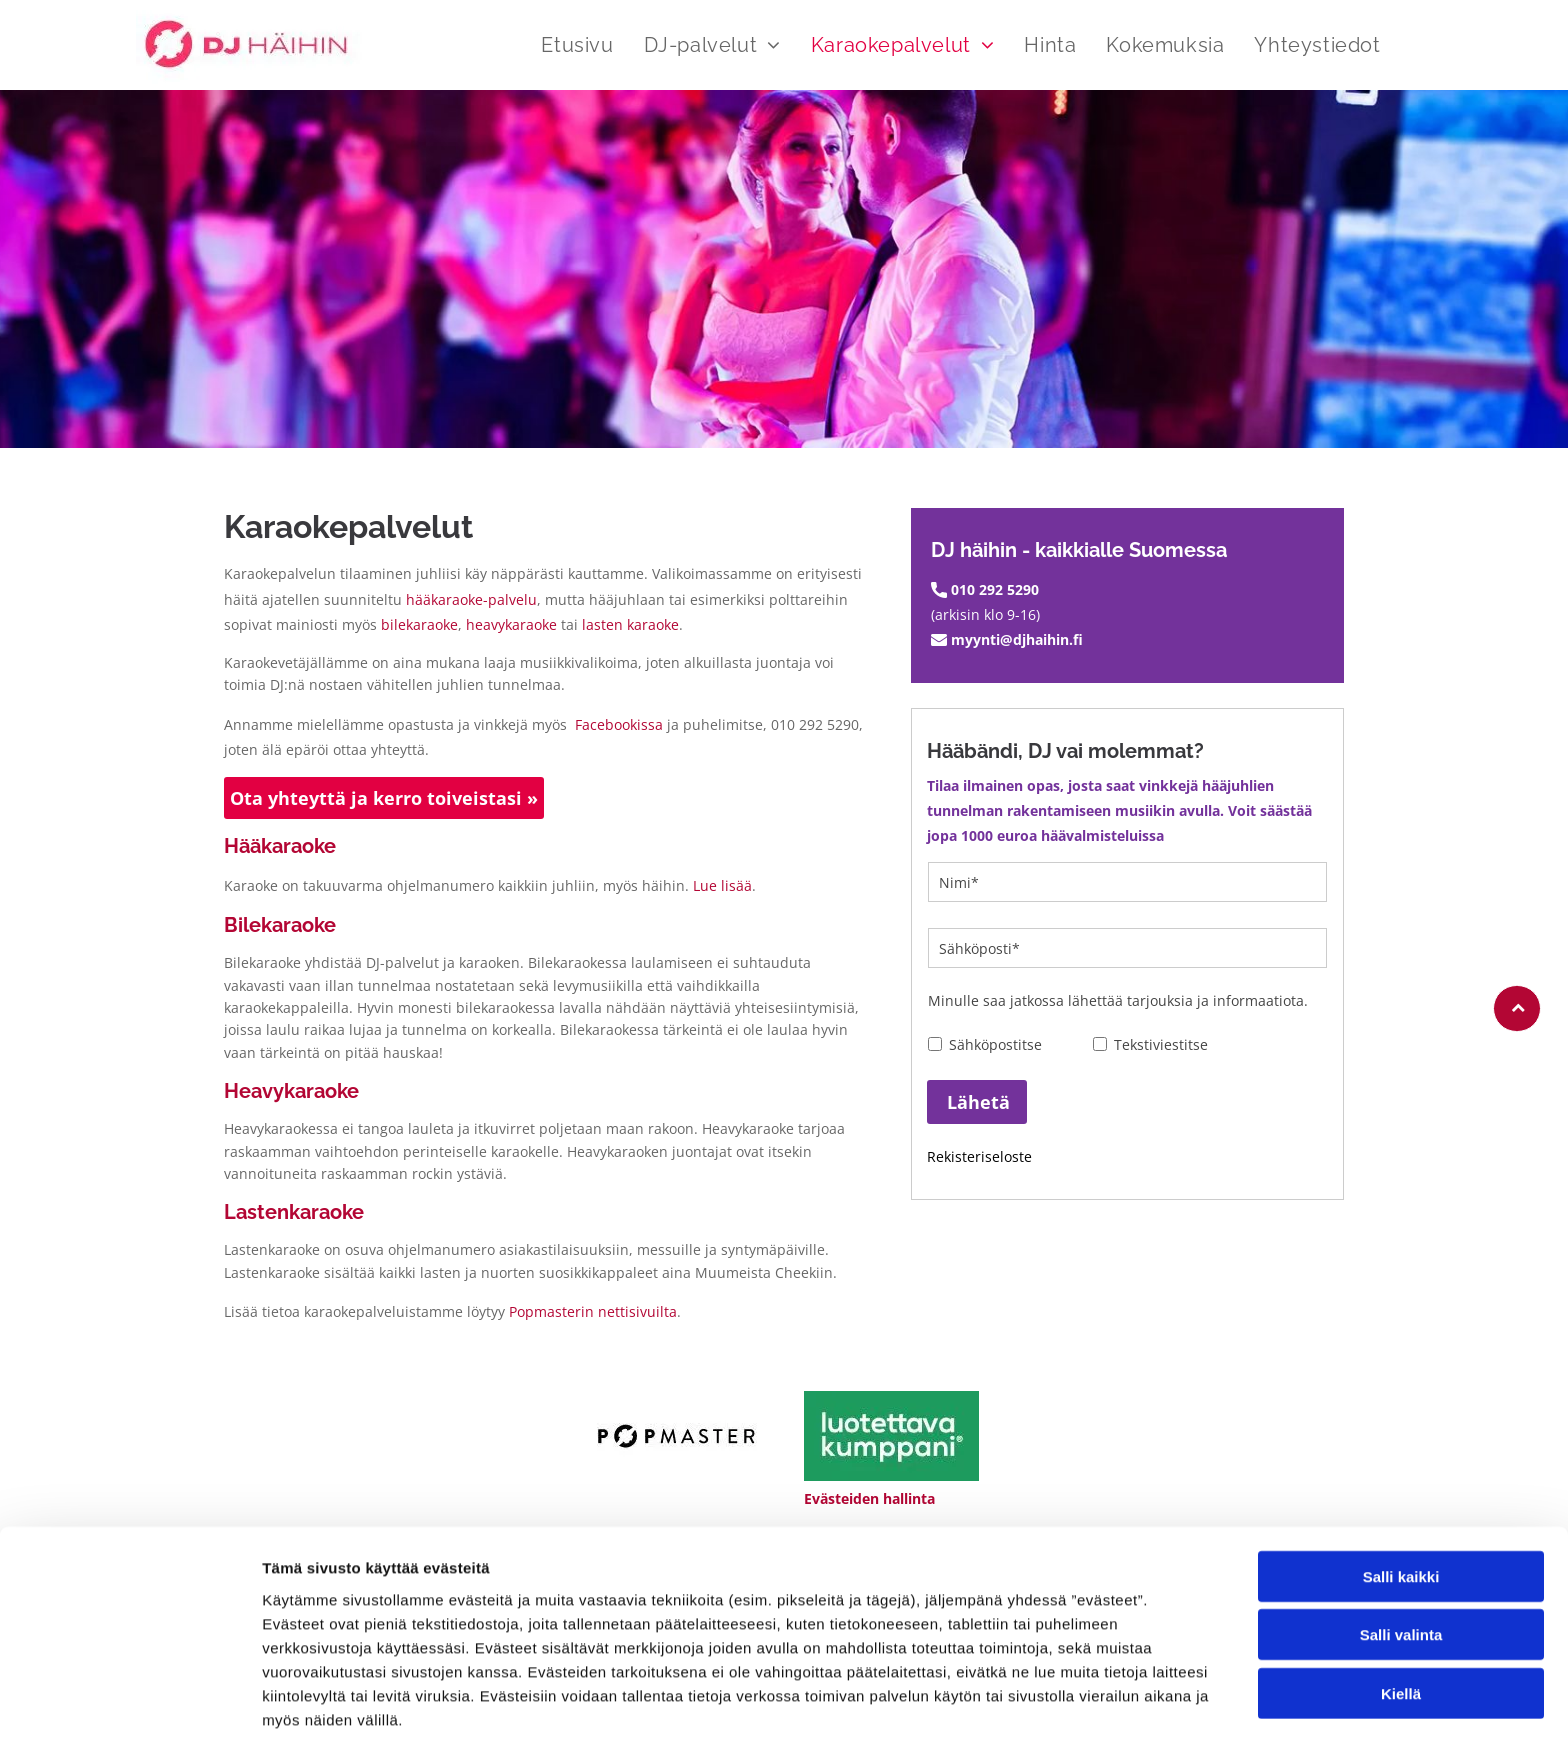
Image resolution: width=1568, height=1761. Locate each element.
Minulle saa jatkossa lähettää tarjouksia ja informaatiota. (1118, 1000)
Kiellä (1401, 1630)
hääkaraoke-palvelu (471, 599)
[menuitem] (562, 45)
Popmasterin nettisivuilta (593, 1311)
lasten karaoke (630, 624)
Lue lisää (722, 885)
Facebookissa (619, 724)
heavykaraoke (511, 624)
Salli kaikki (1401, 1513)
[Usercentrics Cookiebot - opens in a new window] (129, 1722)
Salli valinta (1401, 1572)
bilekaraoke (419, 624)
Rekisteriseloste (979, 1156)
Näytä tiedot (1069, 1721)
